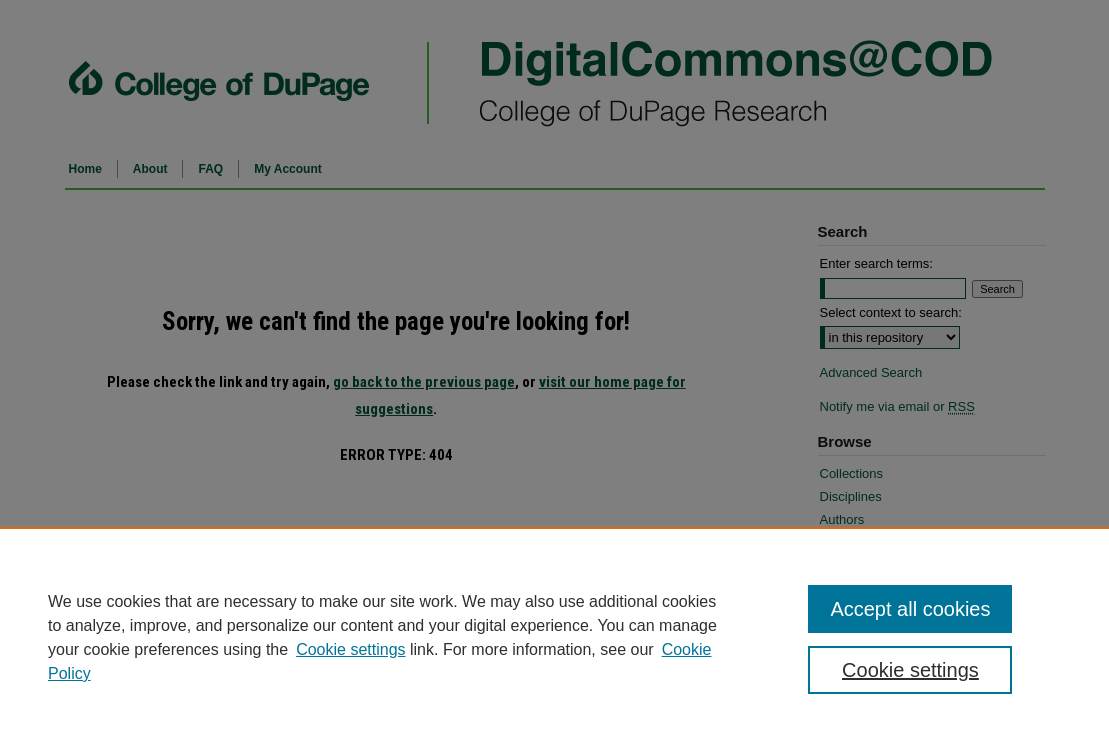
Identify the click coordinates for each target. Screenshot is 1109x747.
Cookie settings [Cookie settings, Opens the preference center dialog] (910, 670)
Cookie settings (350, 649)
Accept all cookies (910, 609)
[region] (554, 637)
